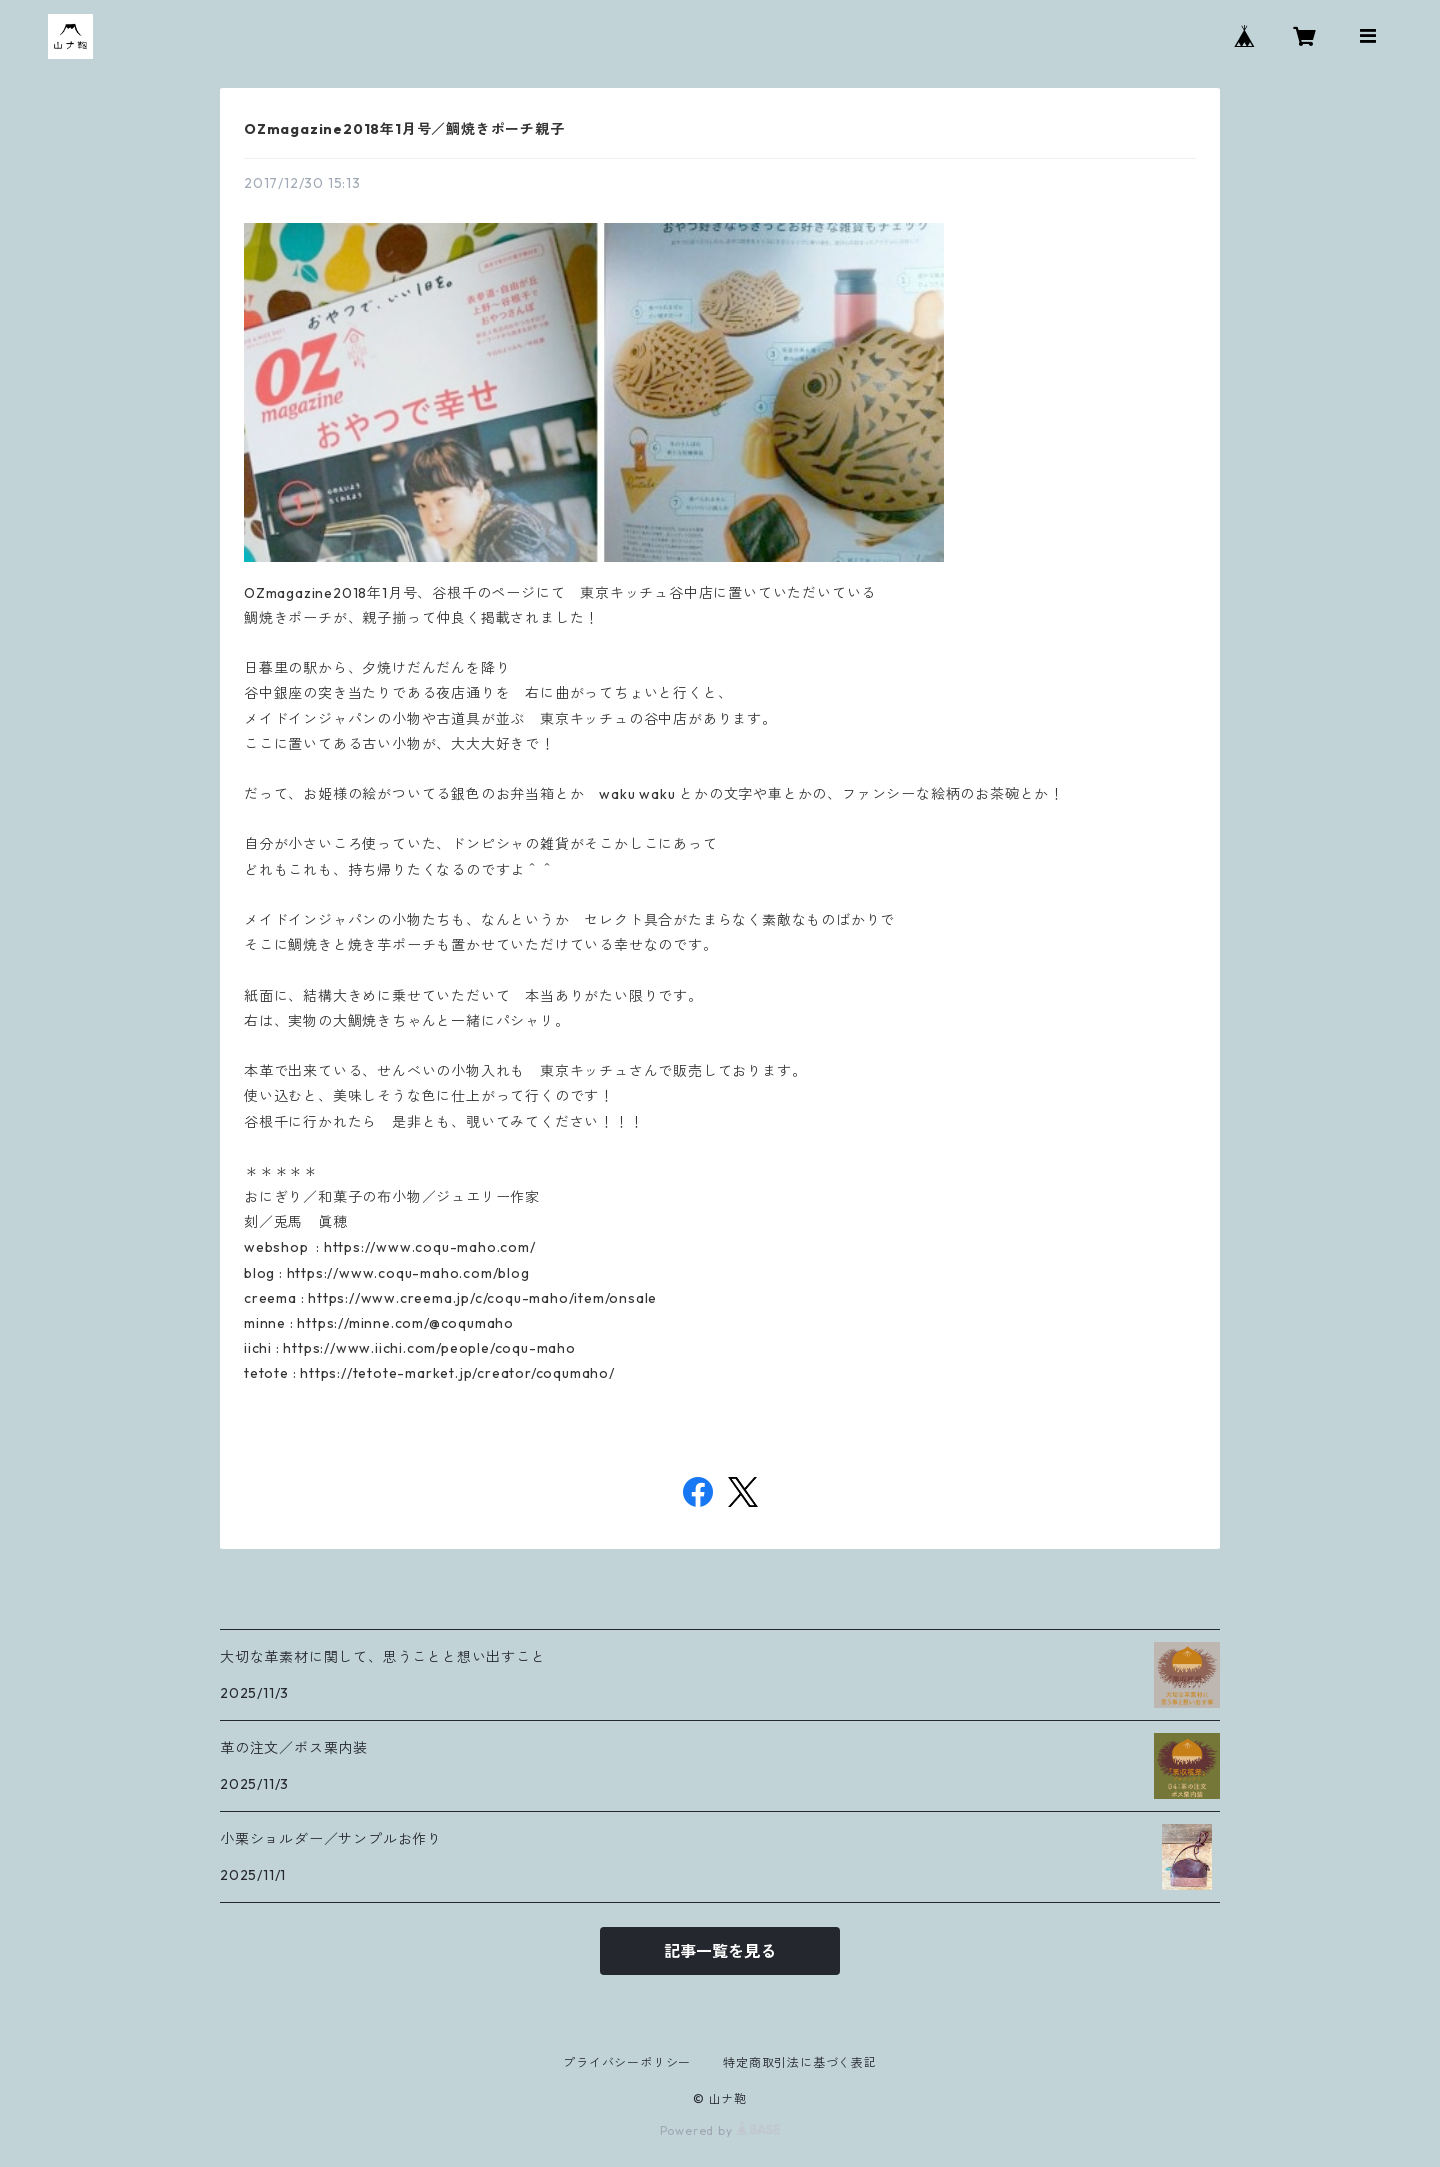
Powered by (720, 2130)
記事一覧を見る (720, 1951)
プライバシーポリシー (627, 2062)
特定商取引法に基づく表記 (800, 2062)
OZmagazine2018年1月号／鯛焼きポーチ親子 (404, 129)
